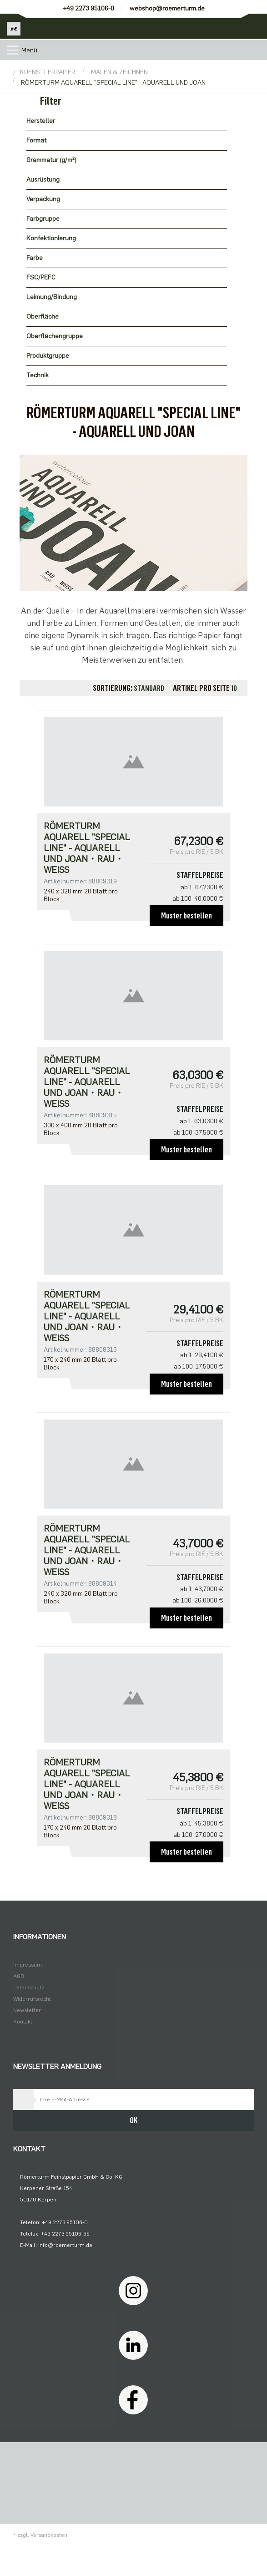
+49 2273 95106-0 (88, 8)
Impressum (27, 1965)
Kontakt (22, 2021)
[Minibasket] (254, 26)
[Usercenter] (229, 26)
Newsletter (27, 2010)
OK (133, 2120)
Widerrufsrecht (32, 1999)
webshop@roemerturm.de (167, 8)
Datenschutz (28, 1987)
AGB (18, 1976)
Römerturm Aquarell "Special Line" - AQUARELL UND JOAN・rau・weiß (87, 848)
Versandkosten (48, 2535)
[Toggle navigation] (12, 50)
